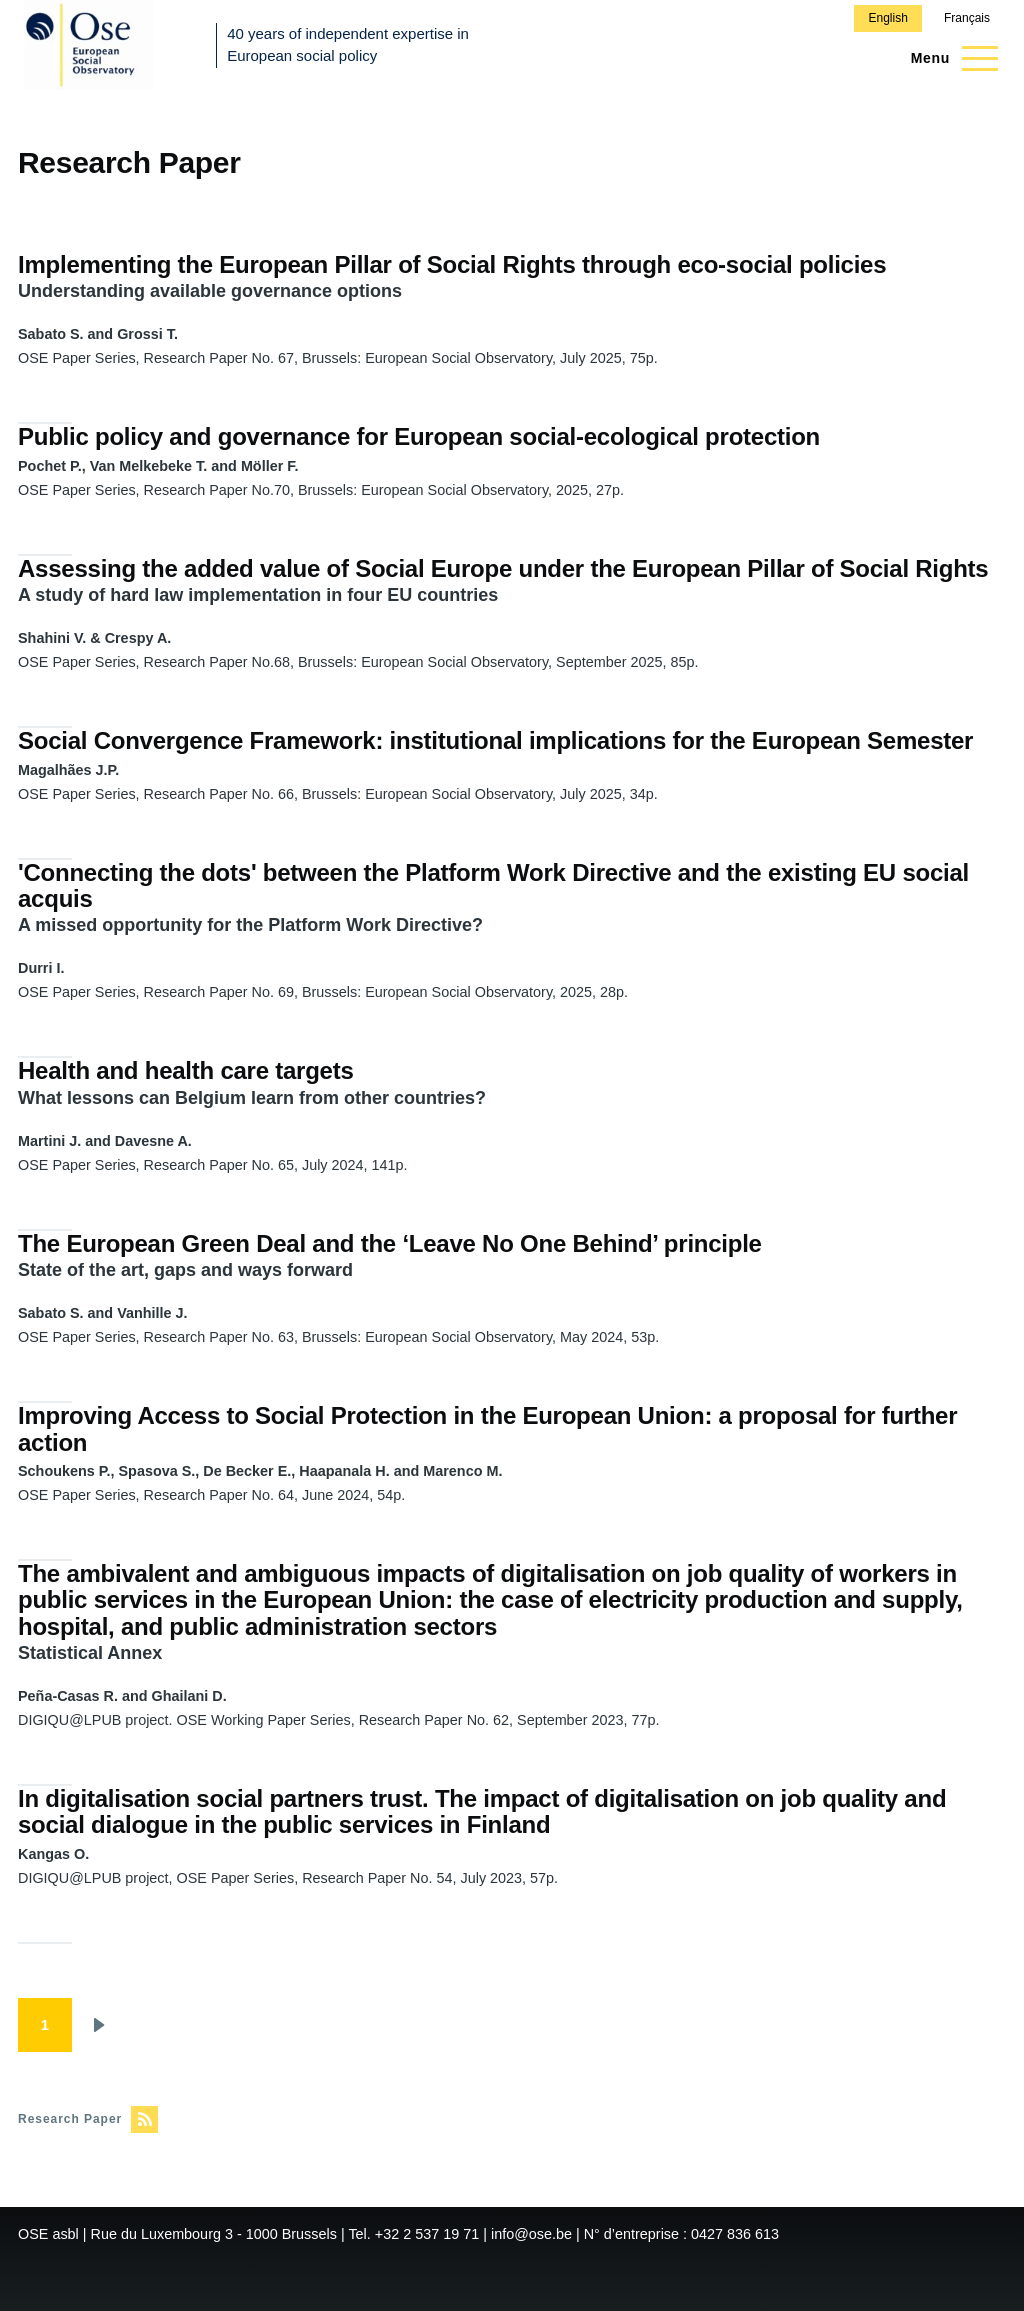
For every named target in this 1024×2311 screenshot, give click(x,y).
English (887, 18)
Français (967, 18)
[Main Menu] (948, 58)
